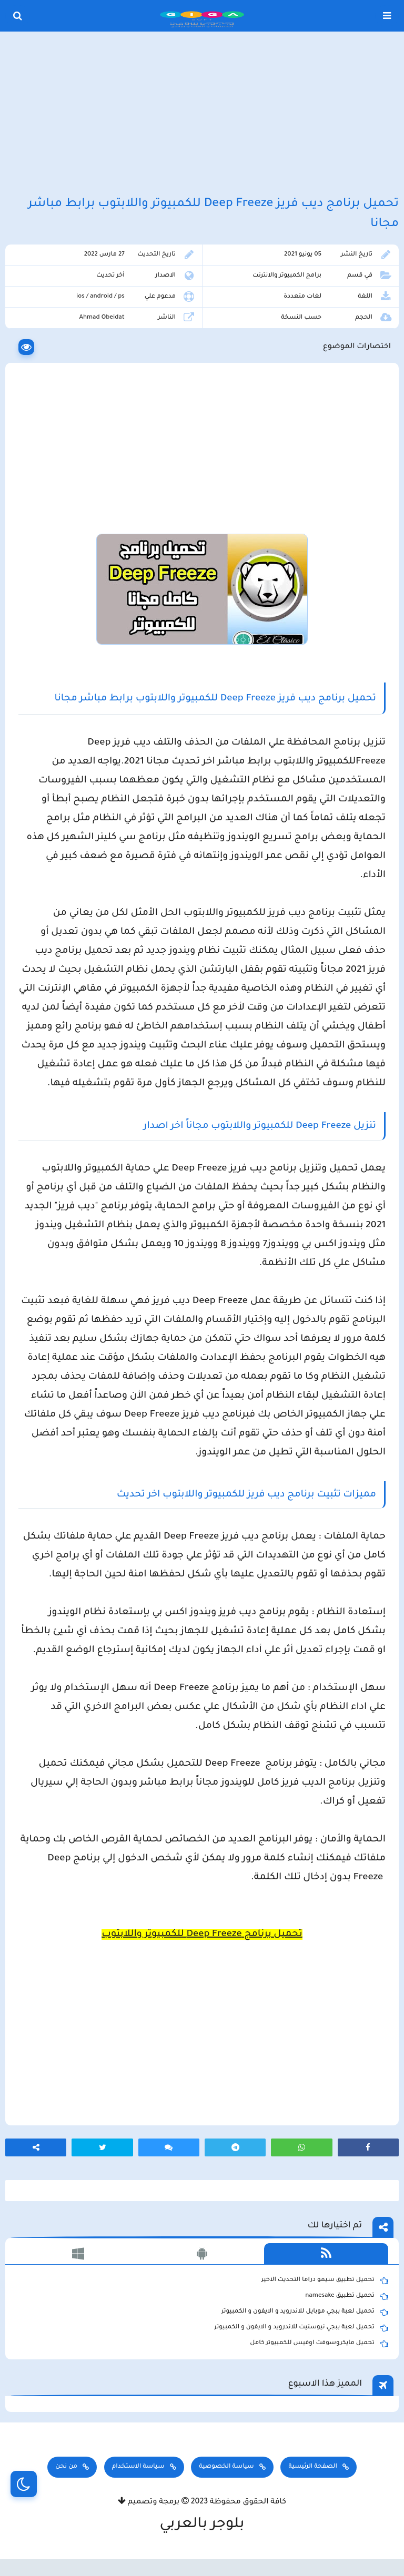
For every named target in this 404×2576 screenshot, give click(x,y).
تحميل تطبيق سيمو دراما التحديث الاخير (324, 2280)
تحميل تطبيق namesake (346, 2296)
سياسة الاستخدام (138, 2466)
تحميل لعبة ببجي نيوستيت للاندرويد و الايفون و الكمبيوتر (301, 2328)
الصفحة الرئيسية (312, 2466)
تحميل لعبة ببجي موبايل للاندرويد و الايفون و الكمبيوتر (304, 2312)
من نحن (66, 2466)
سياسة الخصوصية (226, 2466)
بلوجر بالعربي (202, 2525)
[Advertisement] (202, 114)
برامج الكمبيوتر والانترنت (286, 275)
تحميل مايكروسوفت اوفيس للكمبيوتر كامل (319, 2343)
